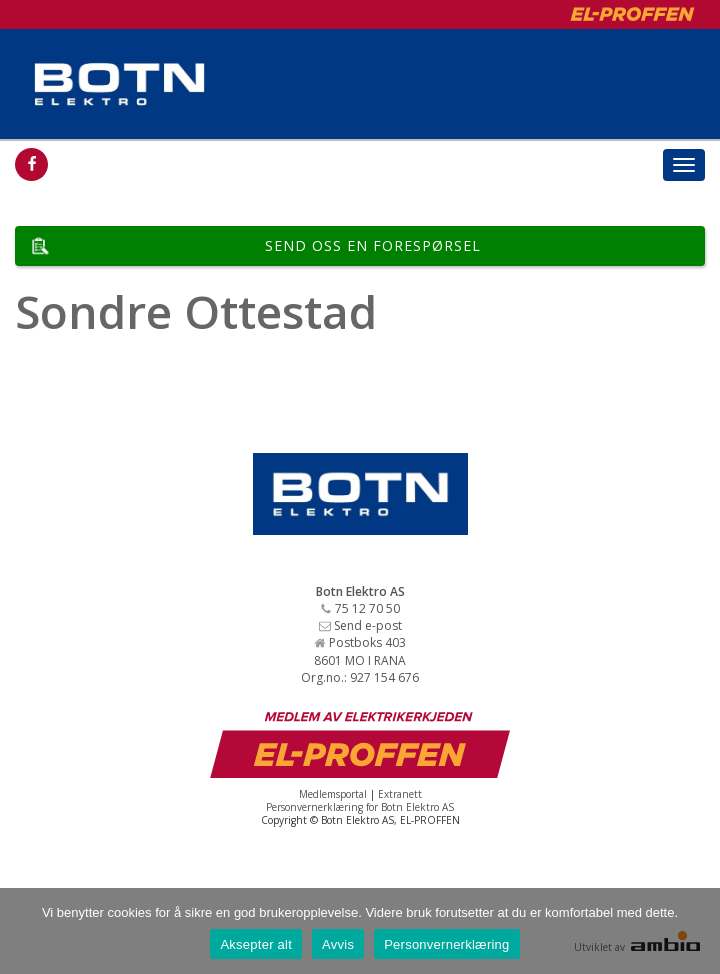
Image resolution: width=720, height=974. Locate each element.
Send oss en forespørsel (373, 245)
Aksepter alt (256, 944)
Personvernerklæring (446, 944)
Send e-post (368, 625)
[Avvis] (695, 931)
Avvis (338, 944)
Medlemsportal (333, 794)
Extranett (400, 794)
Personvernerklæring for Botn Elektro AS (360, 807)
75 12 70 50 (367, 608)
